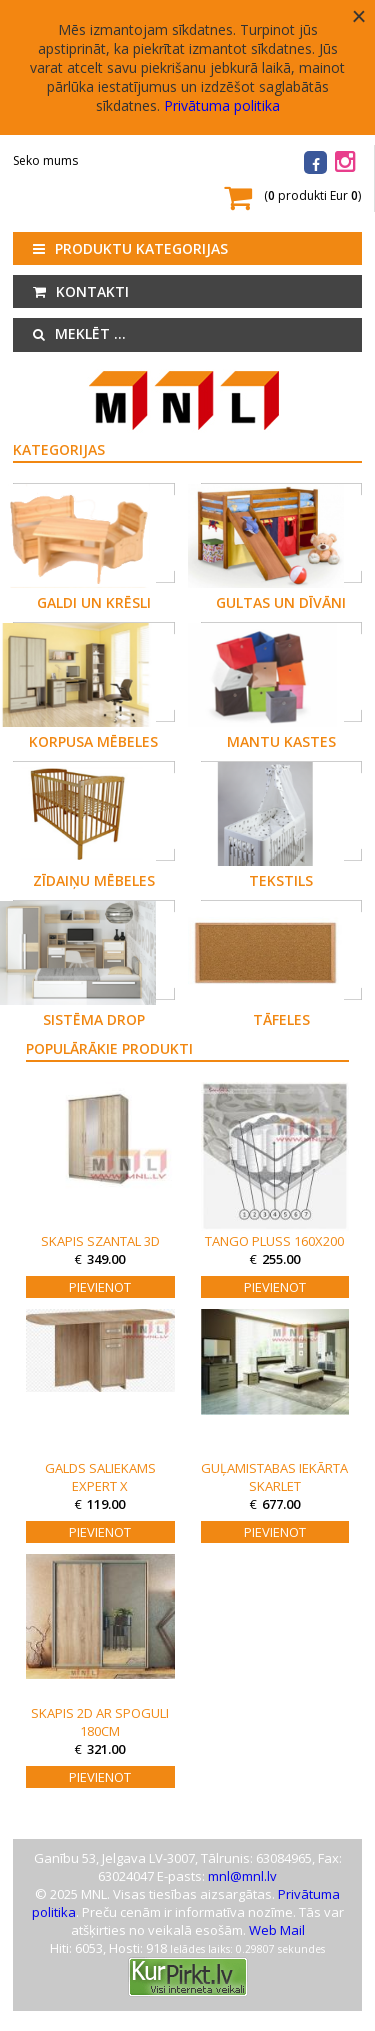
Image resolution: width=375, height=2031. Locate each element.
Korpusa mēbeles (93, 741)
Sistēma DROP (94, 1019)
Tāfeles (281, 1019)
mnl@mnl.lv (242, 1876)
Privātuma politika (222, 105)
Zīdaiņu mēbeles (94, 880)
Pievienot (100, 1287)
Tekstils (281, 880)
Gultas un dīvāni (281, 602)
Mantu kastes (281, 741)
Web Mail (277, 1930)
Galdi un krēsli (94, 602)
